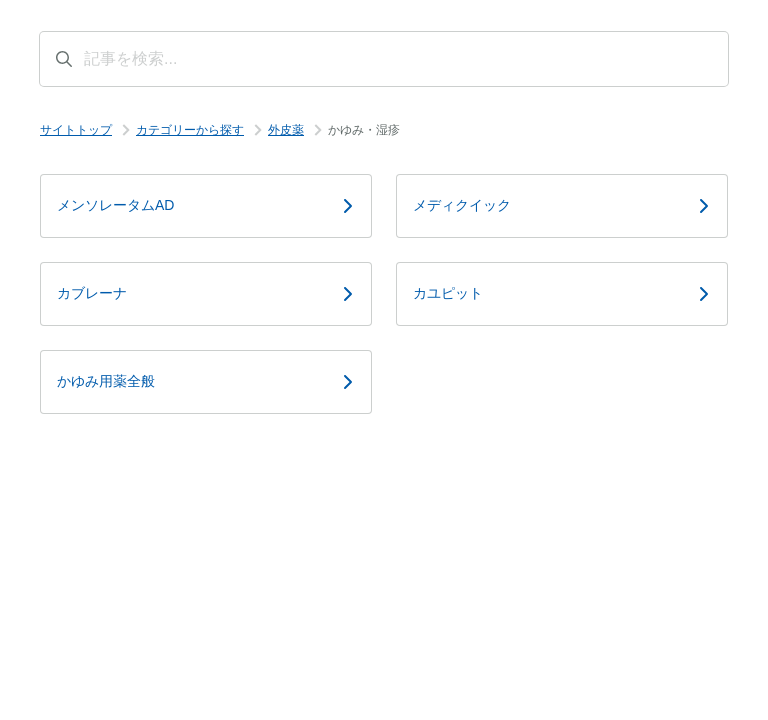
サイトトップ (76, 130)
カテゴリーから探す (190, 130)
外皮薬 (286, 130)
